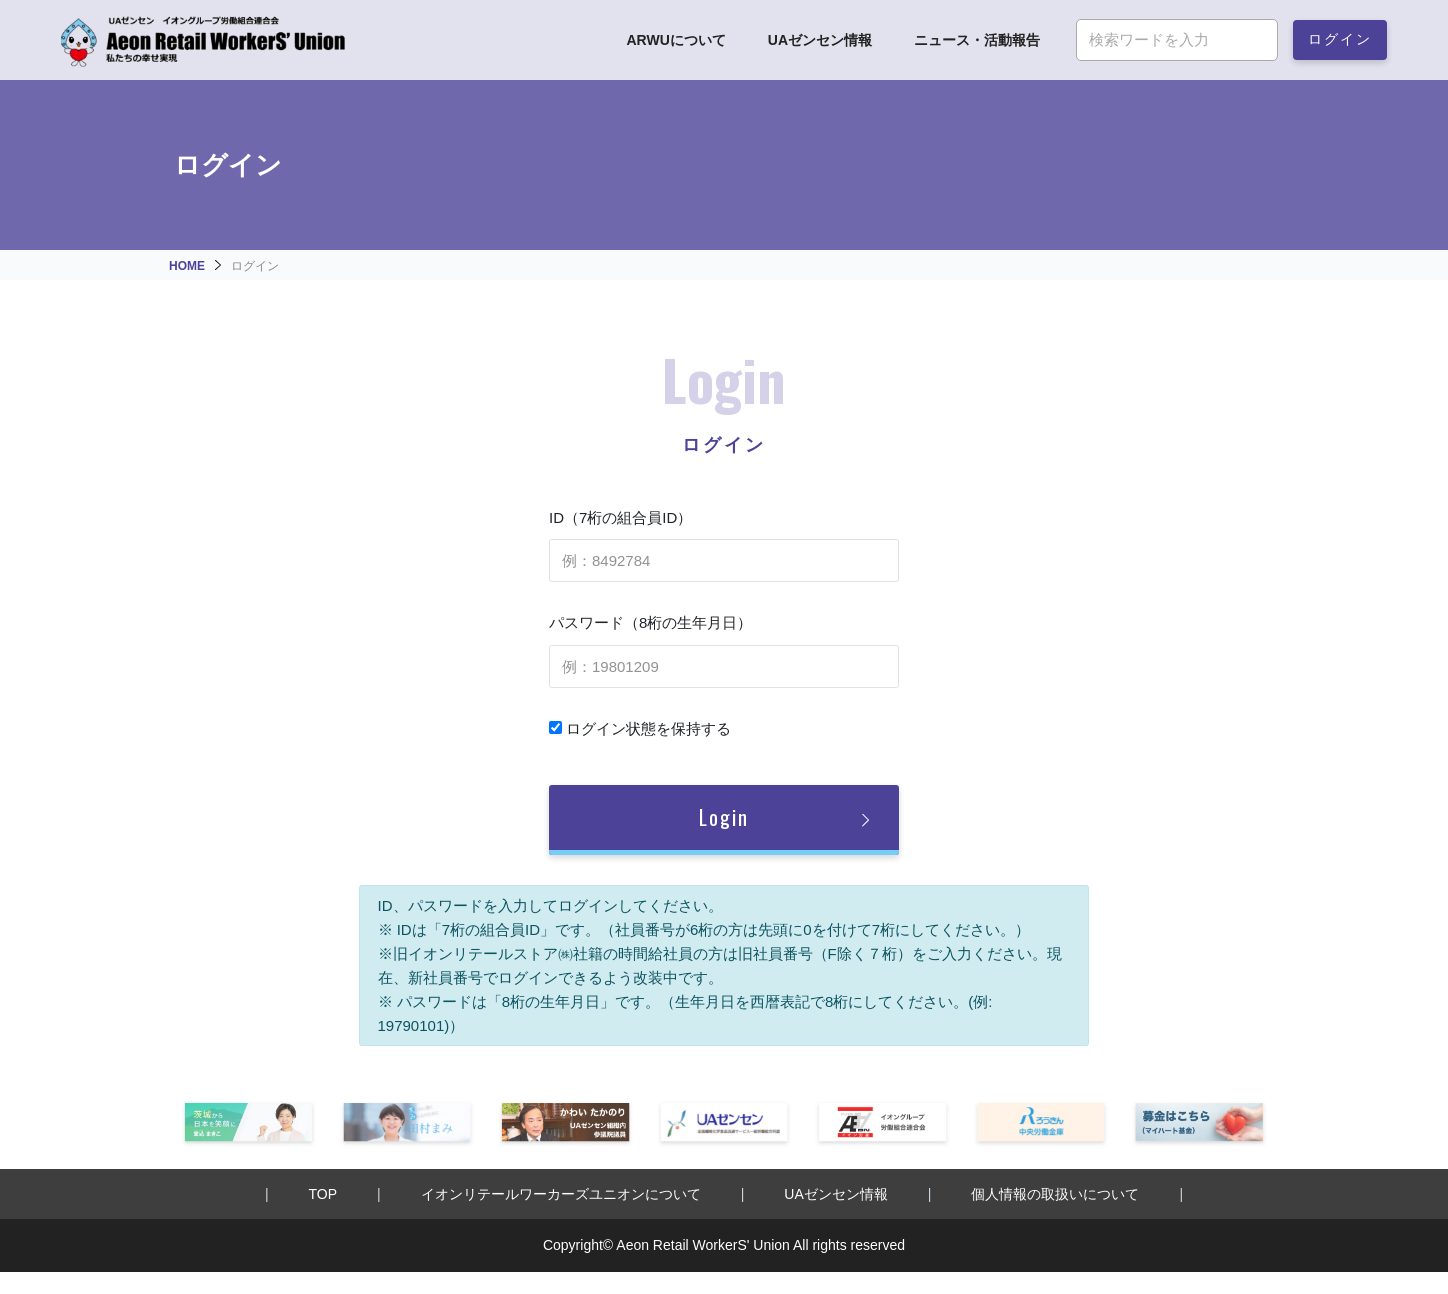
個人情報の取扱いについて (1055, 1194)
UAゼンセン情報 (820, 40)
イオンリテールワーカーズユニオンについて (561, 1194)
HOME (187, 266)
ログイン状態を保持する (640, 728)
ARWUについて (675, 40)
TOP (323, 1194)
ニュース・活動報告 (977, 40)
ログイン (1340, 37)
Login (724, 817)
